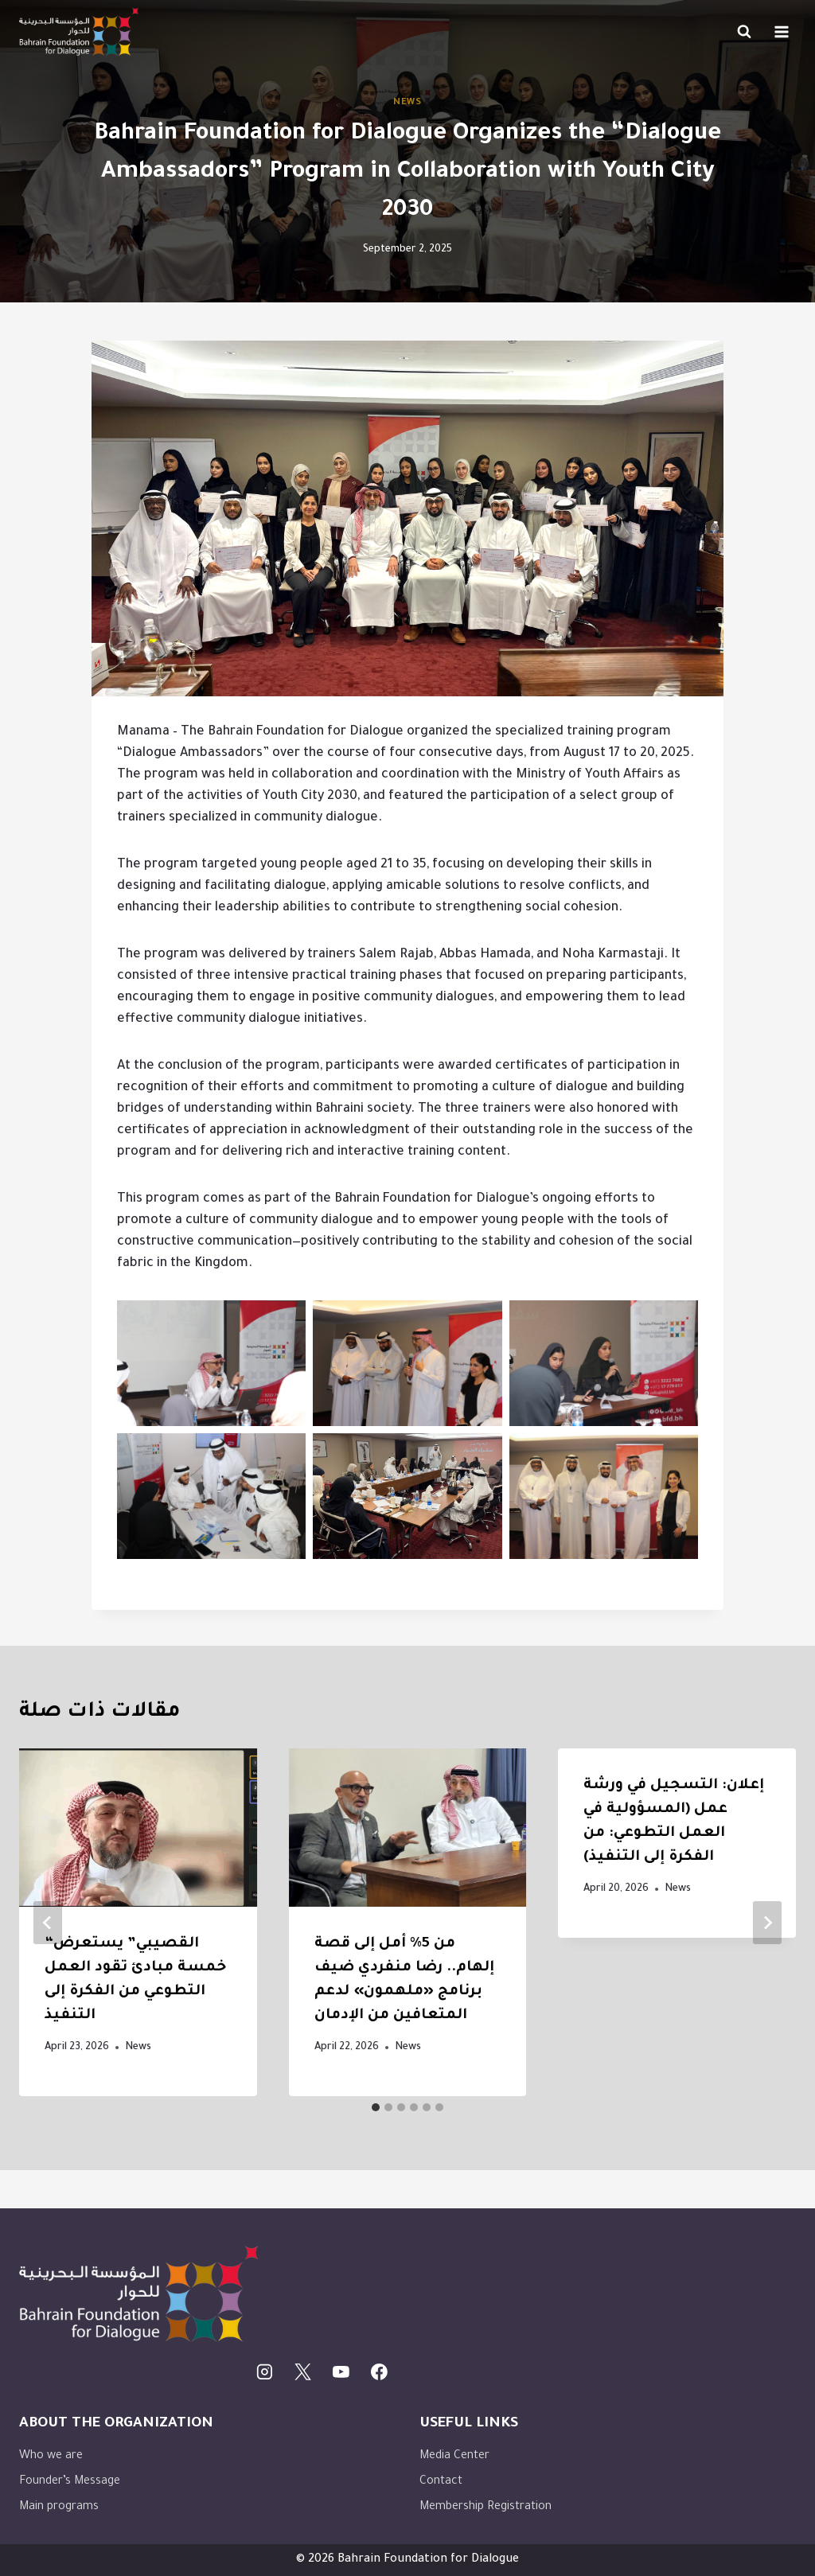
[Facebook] (379, 2372)
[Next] (767, 1922)
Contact (440, 2482)
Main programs (59, 2507)
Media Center (454, 2456)
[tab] (376, 2107)
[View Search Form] (744, 32)
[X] (303, 2372)
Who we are (51, 2456)
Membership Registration (485, 2507)
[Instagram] (265, 2372)
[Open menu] (781, 31)
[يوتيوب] (341, 2372)
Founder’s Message (69, 2482)
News (407, 102)
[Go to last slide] (47, 1922)
